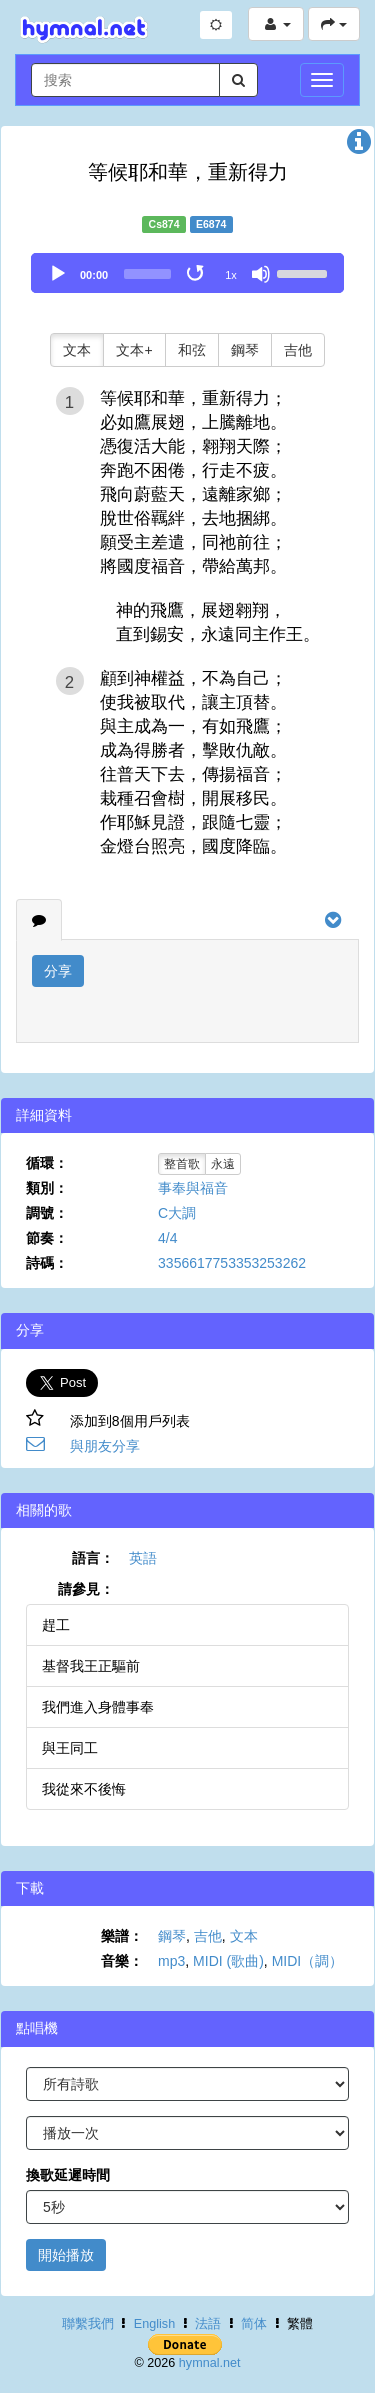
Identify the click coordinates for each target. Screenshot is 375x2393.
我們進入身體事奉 (98, 1707)
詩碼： (47, 1263)
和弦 (192, 350)
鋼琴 (245, 350)
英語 (143, 1558)
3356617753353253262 (232, 1263)
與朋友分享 (105, 1446)
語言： (93, 1558)
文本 (77, 350)
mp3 (171, 1961)
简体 (254, 2324)
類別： (47, 1188)
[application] (187, 273)
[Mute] (261, 274)
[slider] (147, 274)
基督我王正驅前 (91, 1666)
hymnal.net (210, 2363)
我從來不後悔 (84, 1789)
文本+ (134, 350)
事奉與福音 (193, 1188)
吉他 (298, 350)
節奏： (47, 1238)
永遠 (223, 1164)
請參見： (86, 1589)
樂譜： (122, 1936)
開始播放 (66, 2255)
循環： (47, 1163)
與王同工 (70, 1748)
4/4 (167, 1238)
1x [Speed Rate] (231, 275)
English (154, 2324)
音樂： (122, 1961)
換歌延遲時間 (68, 2175)
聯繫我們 (88, 2324)
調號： (47, 1213)
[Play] (58, 274)
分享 (58, 971)
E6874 (211, 224)
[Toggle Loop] (197, 274)
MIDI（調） (308, 1961)
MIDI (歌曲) (228, 1961)
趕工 (56, 1625)
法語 (208, 2324)
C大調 (177, 1213)
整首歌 (182, 1164)
